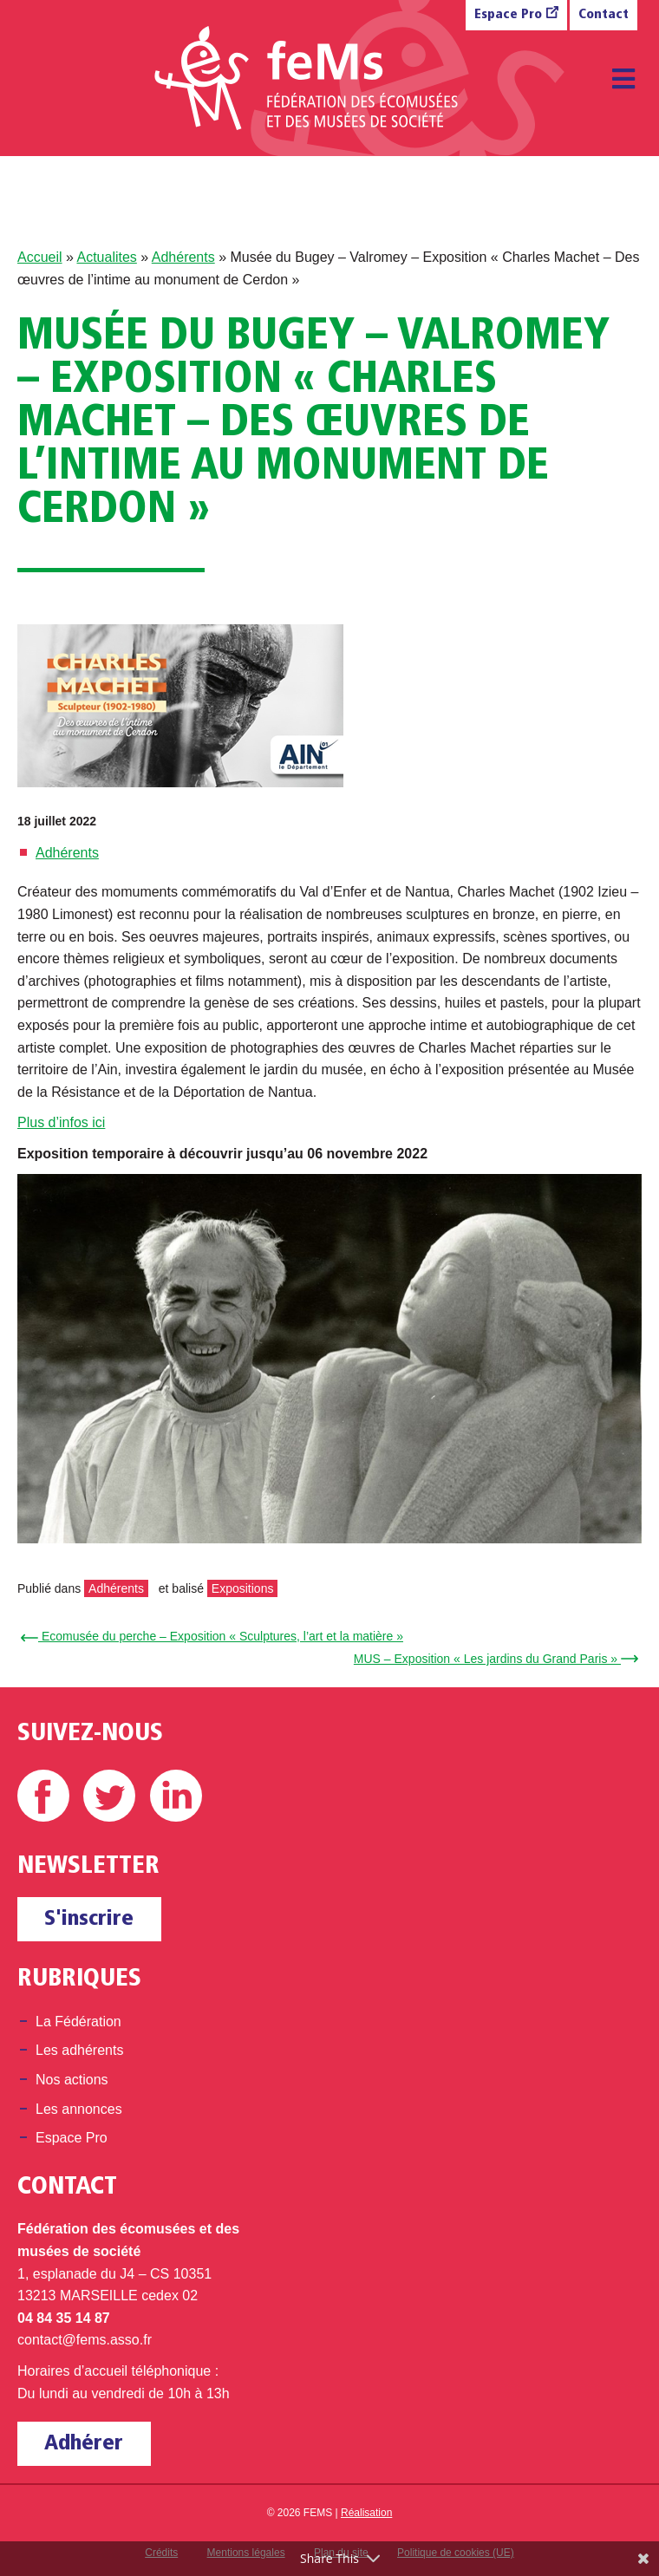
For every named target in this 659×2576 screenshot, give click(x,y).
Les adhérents (79, 2050)
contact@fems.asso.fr (84, 2339)
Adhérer (83, 2444)
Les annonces (79, 2109)
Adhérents (183, 257)
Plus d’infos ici (61, 1122)
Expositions (243, 1588)
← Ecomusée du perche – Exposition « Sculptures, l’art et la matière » (214, 1636)
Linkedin (176, 1796)
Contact (603, 15)
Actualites (106, 257)
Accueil (39, 257)
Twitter (109, 1796)
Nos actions (72, 2079)
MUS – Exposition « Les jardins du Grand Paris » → (493, 1659)
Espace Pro (508, 15)
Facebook (43, 1796)
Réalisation (366, 2513)
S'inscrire (89, 1919)
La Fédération (78, 2021)
